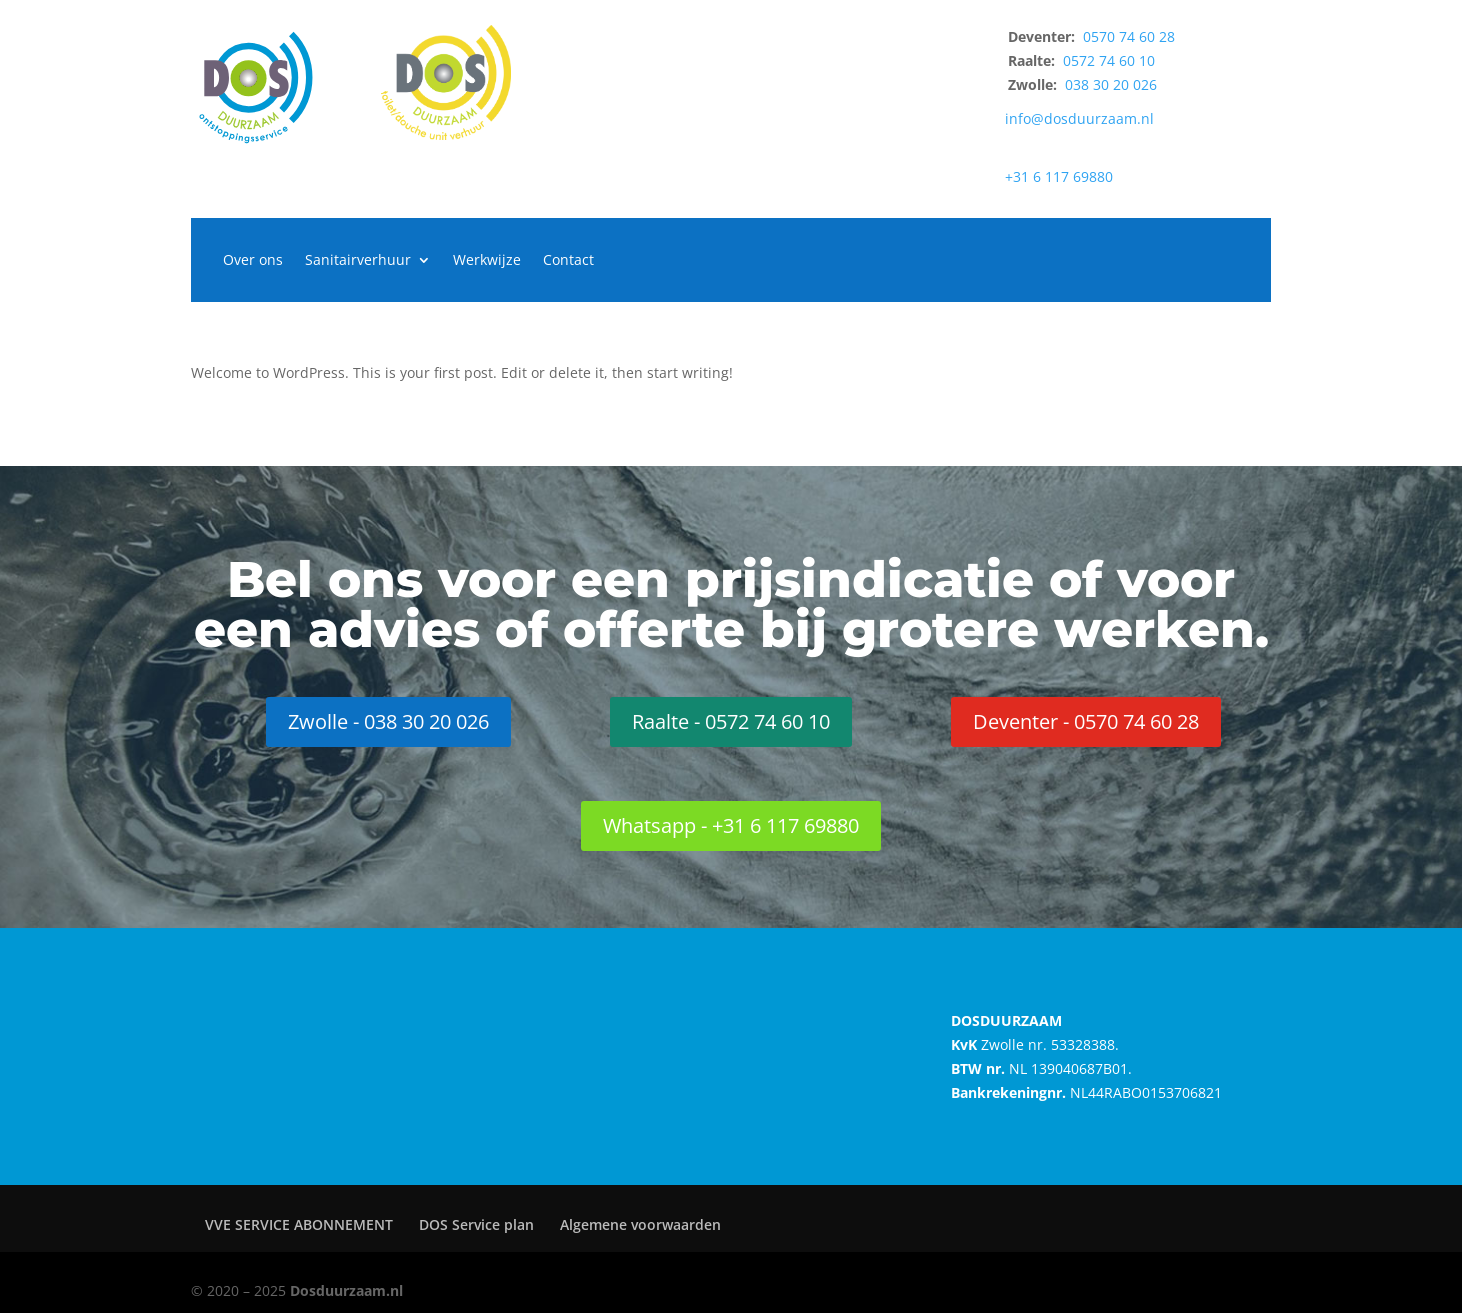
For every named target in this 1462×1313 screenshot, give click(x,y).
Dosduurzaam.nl (346, 1290)
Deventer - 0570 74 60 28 (1086, 721)
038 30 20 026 (1111, 84)
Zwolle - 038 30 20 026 (388, 721)
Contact (568, 261)
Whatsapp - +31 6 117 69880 (731, 825)
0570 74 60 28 (1129, 36)
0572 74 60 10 (1109, 60)
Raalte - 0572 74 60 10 (731, 721)
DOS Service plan (476, 1224)
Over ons (253, 261)
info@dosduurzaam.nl (1079, 118)
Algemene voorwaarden (640, 1224)
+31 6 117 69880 (1059, 176)
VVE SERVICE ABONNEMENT (299, 1224)
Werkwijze (487, 261)
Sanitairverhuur (358, 261)
